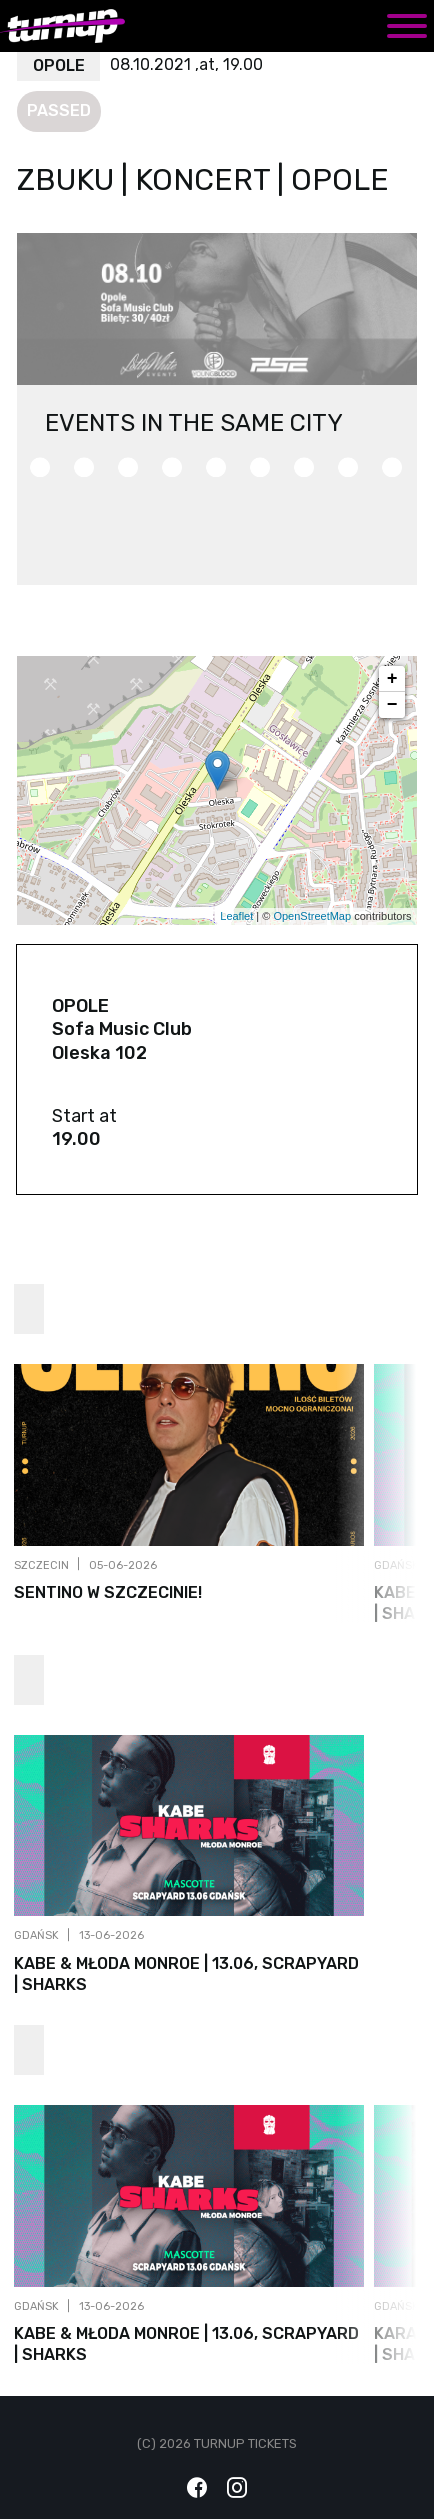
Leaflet (236, 916)
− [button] (392, 705)
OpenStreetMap (312, 916)
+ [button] (392, 679)
